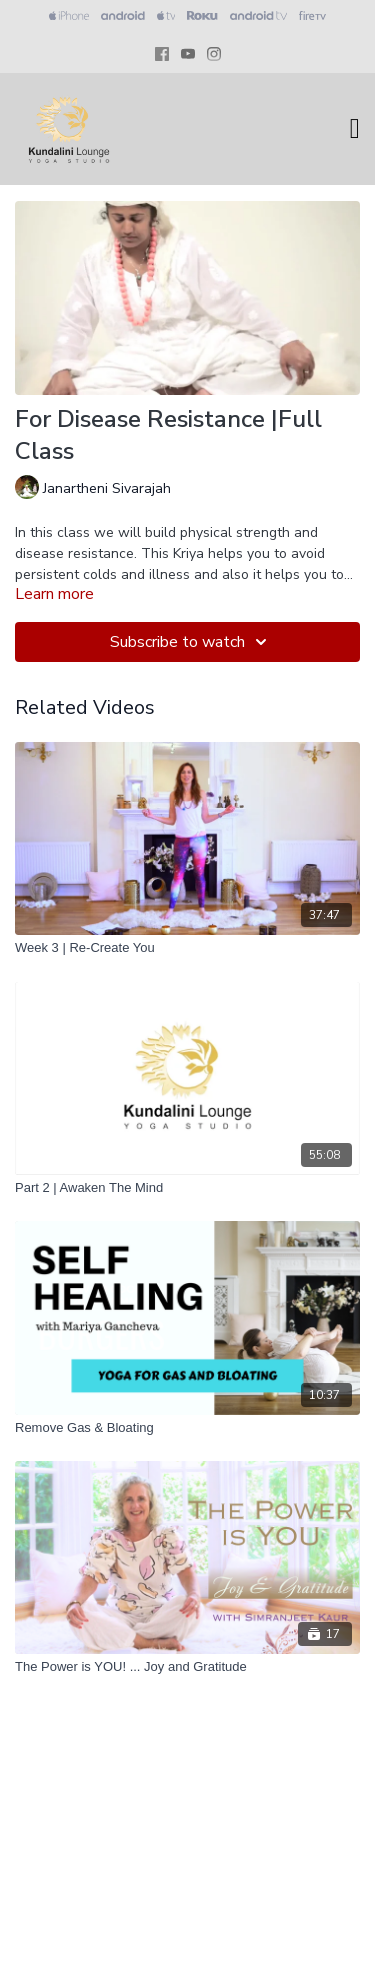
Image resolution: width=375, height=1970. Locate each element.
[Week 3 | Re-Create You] (187, 948)
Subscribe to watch (191, 642)
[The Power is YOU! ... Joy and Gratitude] (187, 1667)
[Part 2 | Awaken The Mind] (187, 1188)
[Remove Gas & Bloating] (187, 1428)
